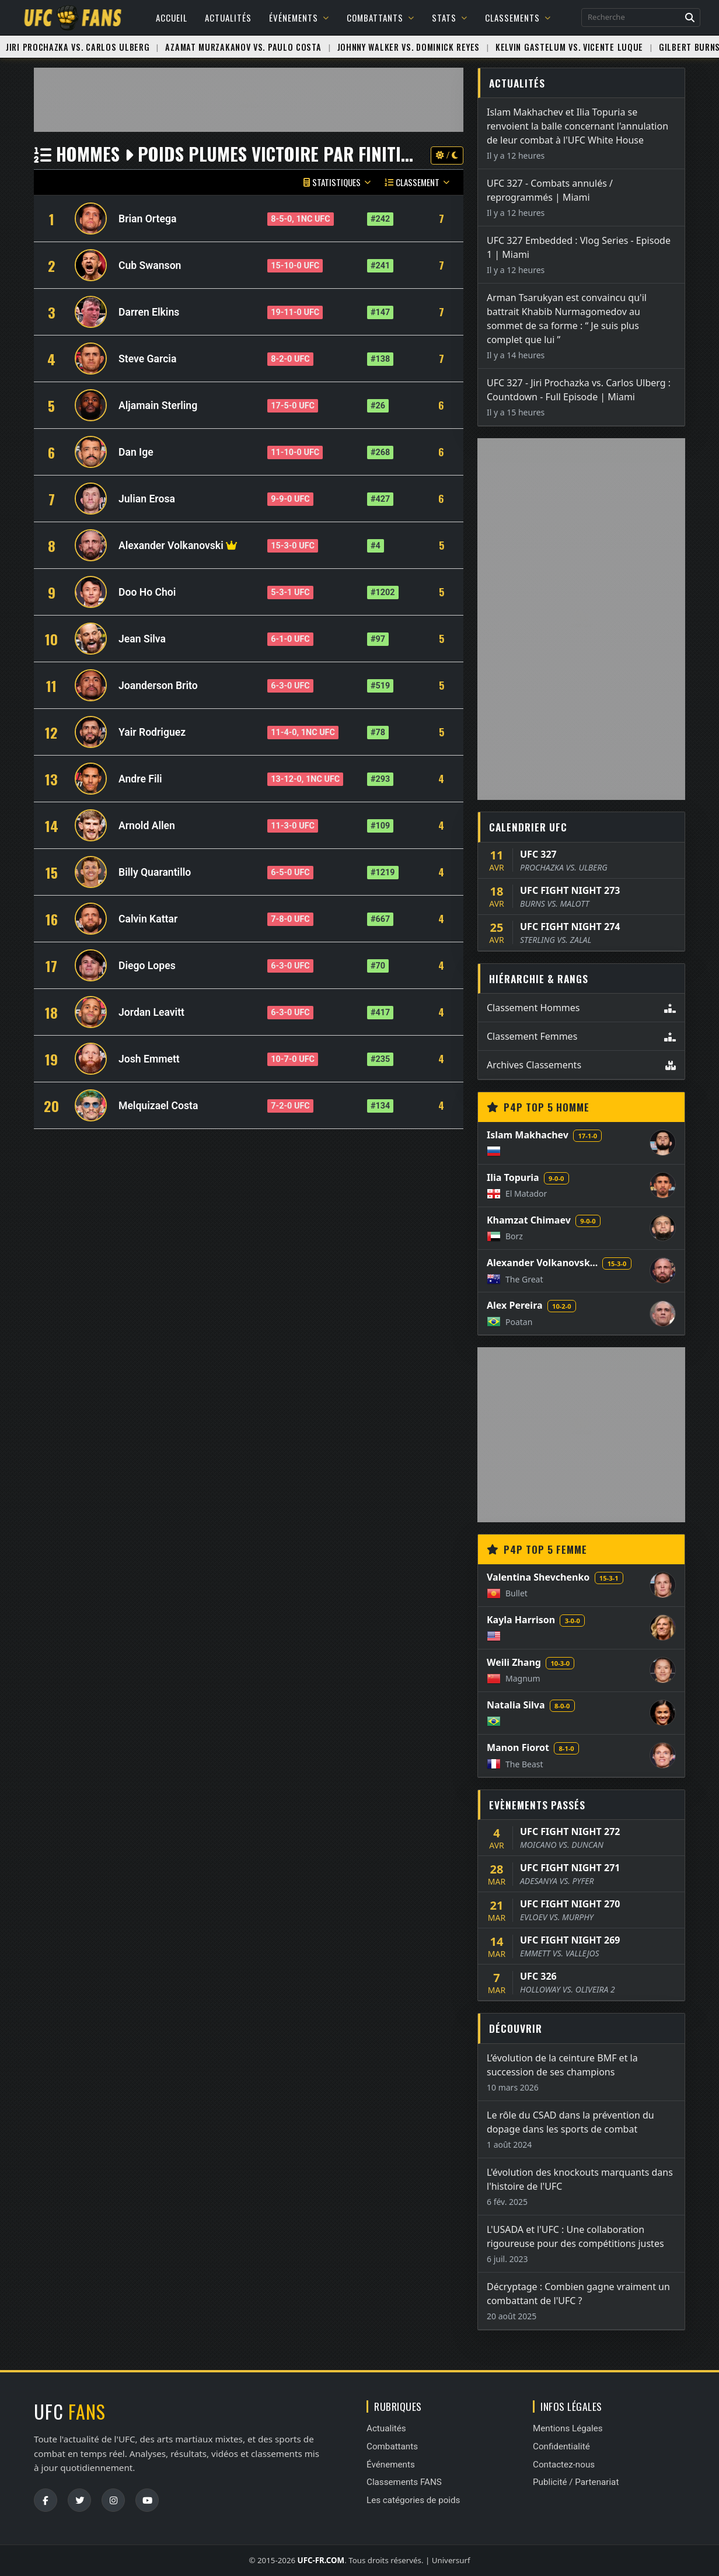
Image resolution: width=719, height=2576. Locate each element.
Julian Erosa (146, 499)
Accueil (171, 17)
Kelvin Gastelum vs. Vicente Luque (569, 47)
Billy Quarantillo (154, 872)
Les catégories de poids (413, 2500)
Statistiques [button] (337, 182)
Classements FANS (404, 2482)
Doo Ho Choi (147, 592)
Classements (518, 17)
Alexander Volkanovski (171, 545)
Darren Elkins (148, 312)
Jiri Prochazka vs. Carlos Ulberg (77, 47)
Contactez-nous (564, 2464)
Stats (449, 17)
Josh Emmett (149, 1059)
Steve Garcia (147, 359)
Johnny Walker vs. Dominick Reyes (408, 47)
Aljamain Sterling (157, 405)
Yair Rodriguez (152, 732)
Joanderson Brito (158, 685)
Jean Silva (142, 639)
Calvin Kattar (147, 919)
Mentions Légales (568, 2428)
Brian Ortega (147, 219)
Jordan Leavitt (151, 1012)
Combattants (380, 17)
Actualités (228, 17)
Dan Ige (135, 452)
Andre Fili (140, 779)
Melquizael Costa (158, 1106)
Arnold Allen (146, 825)
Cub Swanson (149, 265)
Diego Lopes (147, 965)
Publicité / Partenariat (576, 2482)
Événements (299, 17)
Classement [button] (417, 182)
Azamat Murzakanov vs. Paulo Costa (243, 47)
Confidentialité (561, 2446)
